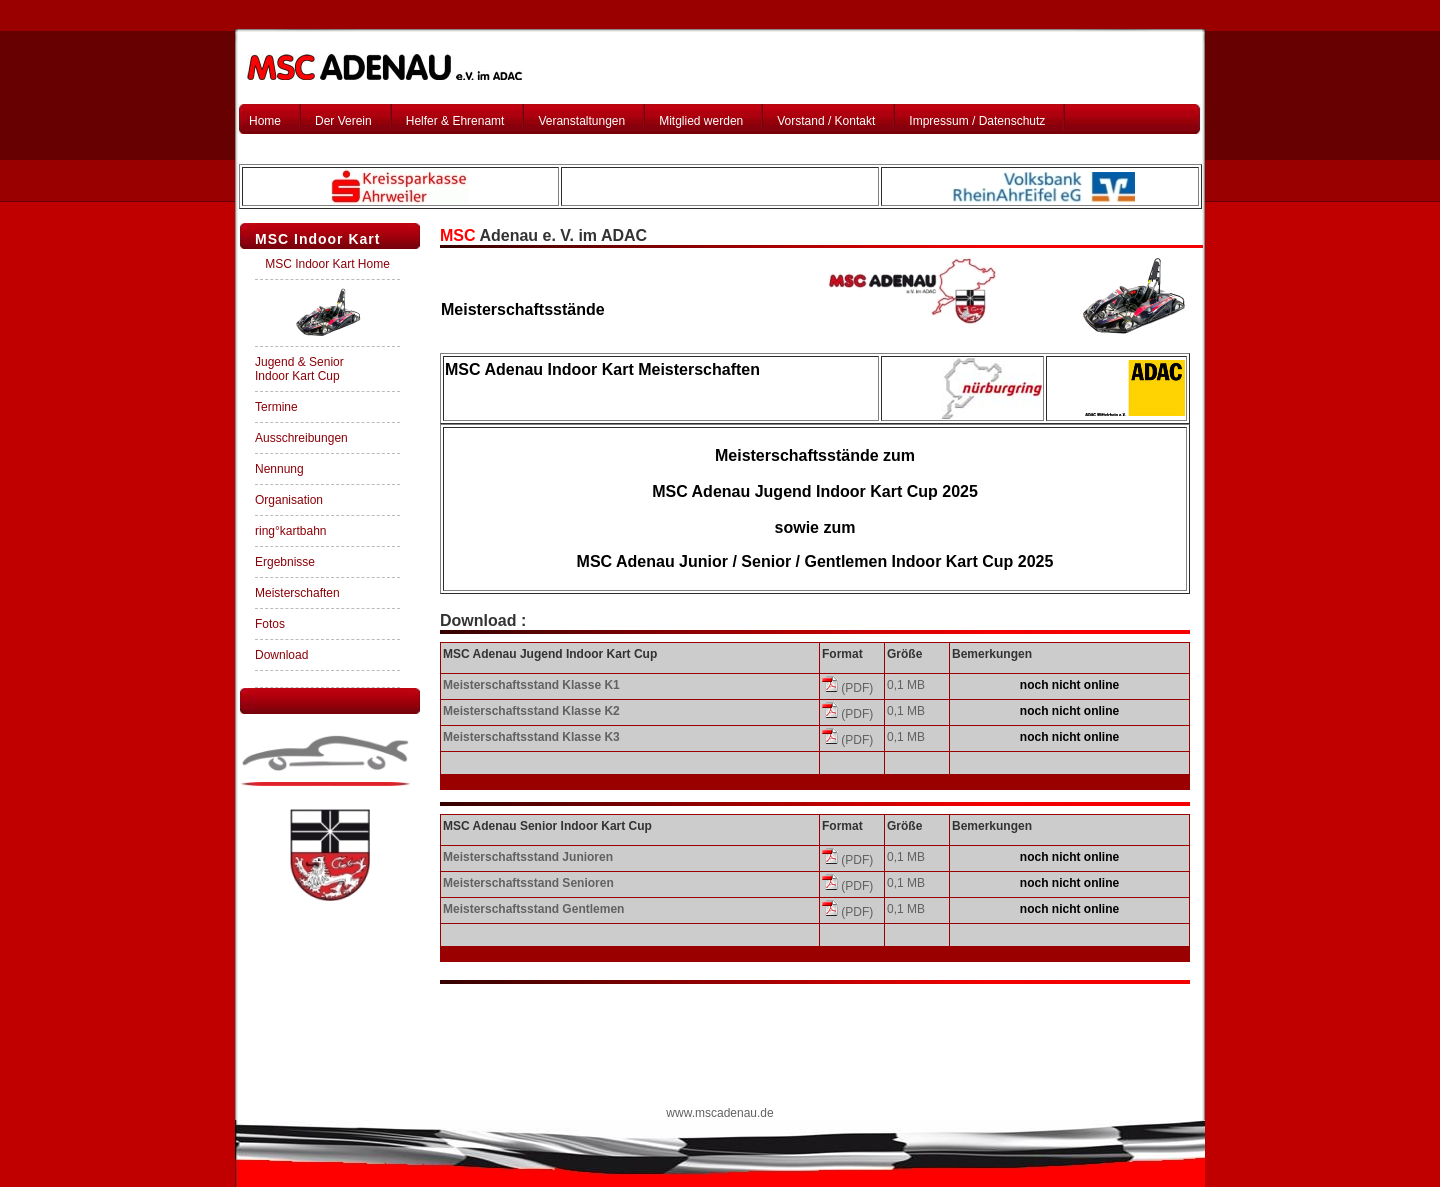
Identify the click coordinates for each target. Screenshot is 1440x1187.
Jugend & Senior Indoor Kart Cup (299, 369)
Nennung (279, 469)
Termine (276, 407)
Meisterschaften (297, 593)
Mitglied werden (701, 121)
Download (281, 655)
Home (265, 121)
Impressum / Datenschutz (977, 121)
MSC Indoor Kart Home (327, 264)
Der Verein (343, 121)
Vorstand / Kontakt (826, 121)
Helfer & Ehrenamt (455, 121)
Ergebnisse (285, 562)
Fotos (270, 624)
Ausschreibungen (301, 438)
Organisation (289, 500)
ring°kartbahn (291, 531)
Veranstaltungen (581, 121)
